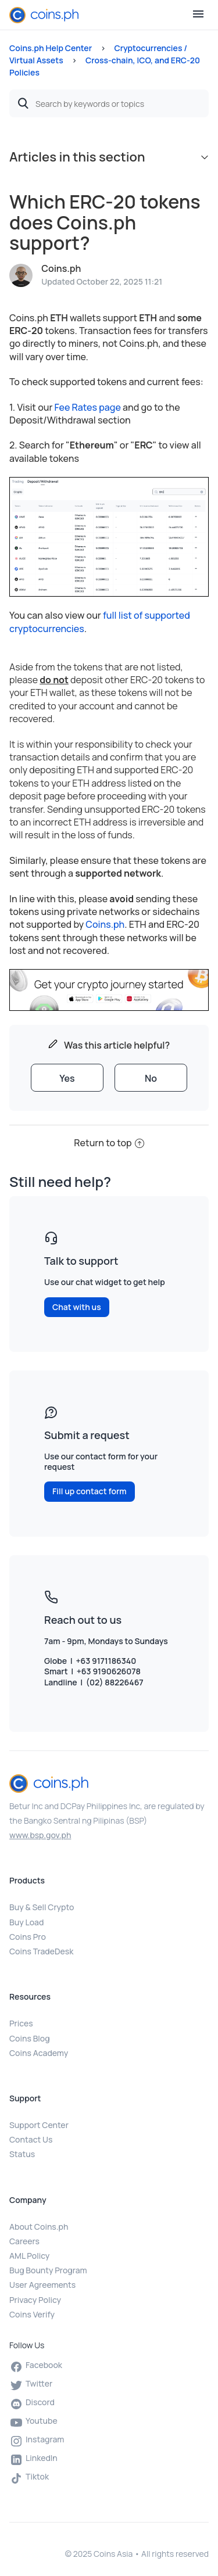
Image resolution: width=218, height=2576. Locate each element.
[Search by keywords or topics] (109, 103)
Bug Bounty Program (48, 2270)
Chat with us (76, 1306)
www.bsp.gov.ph (40, 1834)
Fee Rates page (88, 407)
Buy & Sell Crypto (41, 1907)
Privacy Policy (35, 2299)
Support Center (39, 2124)
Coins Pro (27, 1936)
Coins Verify (32, 2314)
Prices (21, 2023)
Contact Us (30, 2139)
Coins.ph (104, 924)
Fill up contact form (89, 1491)
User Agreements (42, 2284)
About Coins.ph (38, 2226)
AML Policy (29, 2255)
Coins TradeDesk (41, 1951)
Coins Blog (29, 2038)
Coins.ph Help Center (50, 47)
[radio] (67, 1078)
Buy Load (26, 1922)
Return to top (109, 1142)
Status (22, 2153)
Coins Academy (38, 2052)
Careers (24, 2241)
